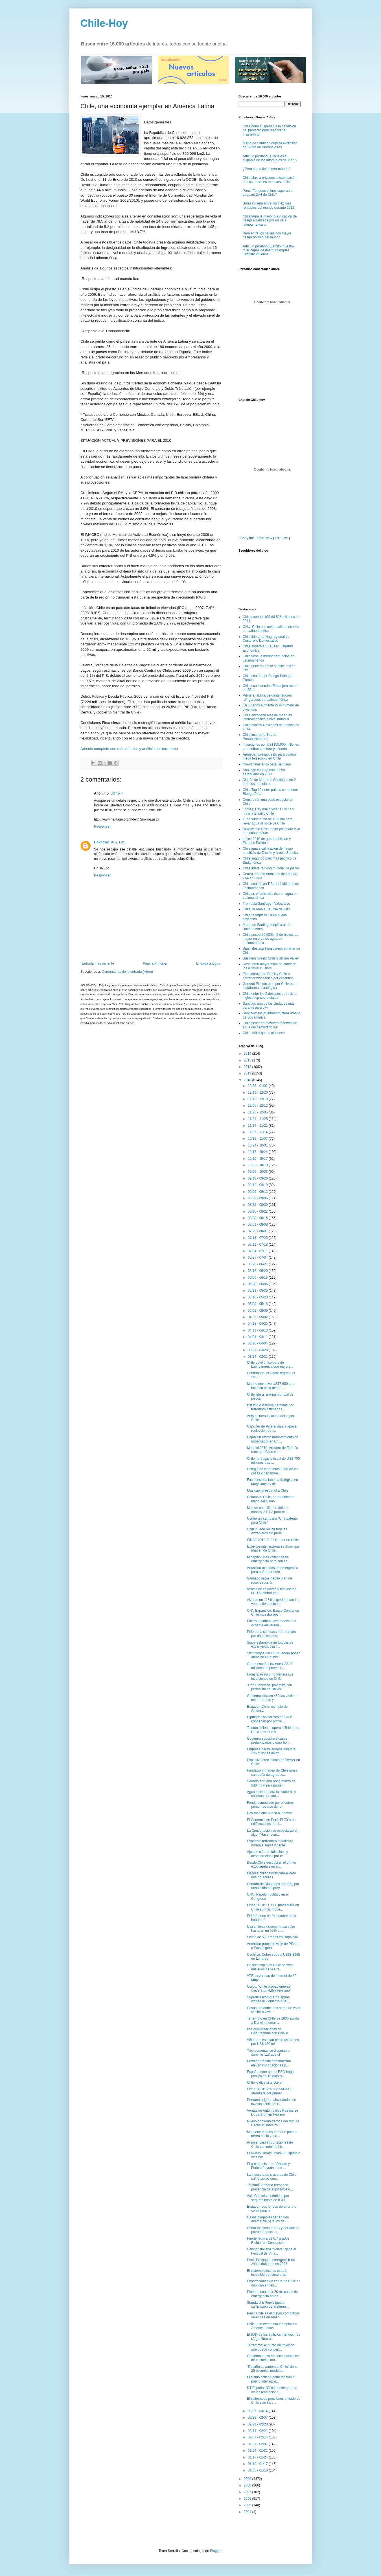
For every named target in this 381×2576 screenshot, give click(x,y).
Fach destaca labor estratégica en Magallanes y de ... (272, 1482)
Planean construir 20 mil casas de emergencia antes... (272, 2294)
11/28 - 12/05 (258, 1112)
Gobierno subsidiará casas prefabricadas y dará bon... (269, 1740)
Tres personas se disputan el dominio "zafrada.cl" (268, 2053)
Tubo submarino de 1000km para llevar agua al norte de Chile (267, 821)
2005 (248, 2505)
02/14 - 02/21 (258, 2431)
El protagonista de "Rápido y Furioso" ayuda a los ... (268, 2166)
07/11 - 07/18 (258, 1244)
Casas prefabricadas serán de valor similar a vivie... (273, 2010)
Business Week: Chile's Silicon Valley (271, 958)
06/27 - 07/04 (258, 1257)
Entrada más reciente (98, 963)
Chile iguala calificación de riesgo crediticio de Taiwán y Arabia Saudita (270, 850)
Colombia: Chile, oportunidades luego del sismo (270, 1499)
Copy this (247, 538)
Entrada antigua (208, 963)
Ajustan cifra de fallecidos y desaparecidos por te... (267, 1854)
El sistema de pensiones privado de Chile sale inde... (273, 2401)
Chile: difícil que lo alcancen (264, 1033)
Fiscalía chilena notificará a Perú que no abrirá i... (271, 1875)
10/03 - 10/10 (258, 1165)
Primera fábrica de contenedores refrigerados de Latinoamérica (267, 697)
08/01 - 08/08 (258, 1224)
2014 (248, 1054)
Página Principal (155, 963)
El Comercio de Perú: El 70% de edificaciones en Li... (271, 1822)
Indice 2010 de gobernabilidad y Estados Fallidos (267, 841)
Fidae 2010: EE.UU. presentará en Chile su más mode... (273, 1907)
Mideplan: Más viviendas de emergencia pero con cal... (269, 1559)
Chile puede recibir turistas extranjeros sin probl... (267, 1531)
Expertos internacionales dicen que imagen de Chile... (273, 1548)
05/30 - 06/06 (258, 1284)
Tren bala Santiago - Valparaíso (266, 904)
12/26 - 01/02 (258, 1086)
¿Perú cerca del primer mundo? (266, 169)
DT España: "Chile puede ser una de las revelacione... (272, 2390)
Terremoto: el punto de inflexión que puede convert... (270, 2347)
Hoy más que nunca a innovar (269, 1813)
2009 (248, 2479)
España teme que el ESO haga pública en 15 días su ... (270, 2074)
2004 (248, 2512)
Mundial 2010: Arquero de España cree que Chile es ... (272, 1450)
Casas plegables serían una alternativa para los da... (268, 2219)
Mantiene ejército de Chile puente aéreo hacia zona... (272, 2134)
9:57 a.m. (118, 842)
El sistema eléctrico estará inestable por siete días (266, 2273)
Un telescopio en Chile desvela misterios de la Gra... (270, 1967)
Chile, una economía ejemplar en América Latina (272, 2326)
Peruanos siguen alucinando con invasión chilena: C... (271, 2102)
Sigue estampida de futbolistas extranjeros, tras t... (270, 1644)
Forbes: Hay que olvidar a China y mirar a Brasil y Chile (268, 811)
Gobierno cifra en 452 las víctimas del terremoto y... (272, 1698)
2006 (248, 2499)
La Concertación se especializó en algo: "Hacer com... (273, 1833)
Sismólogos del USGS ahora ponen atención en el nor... (273, 1655)
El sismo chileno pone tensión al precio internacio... (271, 2379)
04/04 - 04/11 (258, 1337)
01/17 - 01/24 (258, 2457)
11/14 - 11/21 (258, 1126)
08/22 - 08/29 (258, 1205)
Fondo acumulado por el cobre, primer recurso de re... (270, 1805)
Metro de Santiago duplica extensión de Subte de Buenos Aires (270, 145)
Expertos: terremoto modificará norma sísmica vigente (270, 1843)
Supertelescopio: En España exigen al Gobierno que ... (268, 1999)
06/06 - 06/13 (258, 1278)
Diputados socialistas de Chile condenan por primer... (269, 1719)
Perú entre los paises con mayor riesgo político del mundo (267, 235)
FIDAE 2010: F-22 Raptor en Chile (273, 1540)
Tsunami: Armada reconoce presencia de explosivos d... (270, 2187)
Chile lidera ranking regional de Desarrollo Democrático (266, 639)
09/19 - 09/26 (258, 1178)
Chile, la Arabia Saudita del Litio (266, 909)
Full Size (281, 538)
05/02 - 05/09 (258, 1311)
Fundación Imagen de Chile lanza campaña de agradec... (272, 1772)
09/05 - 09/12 (258, 1192)
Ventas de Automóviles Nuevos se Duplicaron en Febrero (272, 2112)
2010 (248, 1080)
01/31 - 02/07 (258, 2444)
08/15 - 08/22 (258, 1211)
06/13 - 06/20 (258, 1271)
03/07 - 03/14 (258, 2411)
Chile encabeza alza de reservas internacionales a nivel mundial (267, 717)
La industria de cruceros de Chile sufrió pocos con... (271, 2177)
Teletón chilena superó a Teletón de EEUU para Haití (273, 1730)
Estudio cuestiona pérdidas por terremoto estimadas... (270, 1407)
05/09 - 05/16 (258, 1304)
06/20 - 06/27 (258, 1264)
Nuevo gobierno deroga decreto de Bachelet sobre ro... (273, 2123)
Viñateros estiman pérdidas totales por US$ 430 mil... (273, 2042)
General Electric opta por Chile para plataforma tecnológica (270, 986)
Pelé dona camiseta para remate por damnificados (271, 1634)
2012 (248, 1067)
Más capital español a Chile (267, 1490)
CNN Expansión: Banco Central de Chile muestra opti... (273, 1612)
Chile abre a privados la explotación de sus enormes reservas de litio (269, 180)
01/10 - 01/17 (258, 2464)
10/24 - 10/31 (258, 1145)
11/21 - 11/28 (258, 1119)
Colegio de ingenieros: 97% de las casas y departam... (272, 1471)
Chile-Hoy (104, 23)
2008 (248, 2485)
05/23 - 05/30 (258, 1291)
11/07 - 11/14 (258, 1132)
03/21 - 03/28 (258, 1350)
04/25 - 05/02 (258, 1317)
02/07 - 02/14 (258, 2437)
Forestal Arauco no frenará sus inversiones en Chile (270, 1676)
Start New (264, 538)
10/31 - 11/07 (258, 1139)
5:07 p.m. (117, 793)
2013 (248, 1060)
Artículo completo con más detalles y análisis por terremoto (129, 749)
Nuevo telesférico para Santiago (267, 764)
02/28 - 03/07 (258, 2418)
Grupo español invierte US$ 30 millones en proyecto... (270, 1666)
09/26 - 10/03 (258, 1172)
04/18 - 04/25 (258, 1324)
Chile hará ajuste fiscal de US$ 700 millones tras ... (273, 1461)
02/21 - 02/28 (258, 2424)
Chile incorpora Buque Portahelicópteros (259, 737)
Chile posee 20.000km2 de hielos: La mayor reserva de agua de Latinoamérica (270, 939)
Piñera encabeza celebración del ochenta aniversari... (271, 1623)
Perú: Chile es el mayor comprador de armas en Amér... (273, 2315)
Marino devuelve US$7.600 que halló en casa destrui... (270, 1386)
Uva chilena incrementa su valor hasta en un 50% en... (271, 1929)
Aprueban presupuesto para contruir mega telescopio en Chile (270, 756)
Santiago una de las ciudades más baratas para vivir (268, 1005)
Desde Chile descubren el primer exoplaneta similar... (271, 1864)
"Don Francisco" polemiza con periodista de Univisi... (269, 1687)
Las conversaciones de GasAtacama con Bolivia (267, 2031)
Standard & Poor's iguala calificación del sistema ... (268, 2305)
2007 (248, 2492)
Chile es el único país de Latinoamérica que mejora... (270, 1364)
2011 (248, 1073)
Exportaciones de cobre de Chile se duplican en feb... (273, 2283)
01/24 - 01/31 (258, 2451)
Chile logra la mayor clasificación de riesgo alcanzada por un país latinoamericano (270, 220)
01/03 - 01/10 (258, 2470)
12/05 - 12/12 (258, 1106)
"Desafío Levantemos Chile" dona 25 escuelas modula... (272, 2369)
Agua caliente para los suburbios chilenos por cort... (271, 1794)
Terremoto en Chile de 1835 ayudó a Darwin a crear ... (273, 2020)
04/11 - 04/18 (258, 1330)
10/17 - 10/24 (258, 1152)
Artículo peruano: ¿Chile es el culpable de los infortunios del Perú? (270, 158)
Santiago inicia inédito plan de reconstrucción (269, 1580)
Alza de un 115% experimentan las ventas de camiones (273, 1602)
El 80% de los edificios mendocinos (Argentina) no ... (273, 2336)
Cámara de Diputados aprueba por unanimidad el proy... (273, 1886)
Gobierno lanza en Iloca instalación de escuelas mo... (273, 2358)
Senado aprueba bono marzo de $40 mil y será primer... (271, 1783)
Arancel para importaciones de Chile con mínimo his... (270, 2144)
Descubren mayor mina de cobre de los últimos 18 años (270, 966)
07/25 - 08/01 (258, 1231)
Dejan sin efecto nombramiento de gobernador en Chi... (273, 1439)
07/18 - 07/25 (258, 1238)
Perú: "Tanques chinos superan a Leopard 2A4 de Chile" (267, 193)
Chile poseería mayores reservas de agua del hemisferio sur (270, 1025)
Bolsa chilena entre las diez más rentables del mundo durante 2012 (268, 205)
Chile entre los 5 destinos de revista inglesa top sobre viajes (269, 996)
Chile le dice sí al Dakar (265, 2083)
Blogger (216, 2551)
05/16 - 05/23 (258, 1297)
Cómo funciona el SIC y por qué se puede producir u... (273, 2230)
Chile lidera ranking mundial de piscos (271, 868)
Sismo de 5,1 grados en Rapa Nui (272, 1937)
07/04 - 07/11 (258, 1251)
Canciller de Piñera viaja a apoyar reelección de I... (272, 1428)
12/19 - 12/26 (258, 1093)
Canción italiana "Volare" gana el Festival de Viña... (271, 2251)
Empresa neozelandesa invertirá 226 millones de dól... (271, 1751)
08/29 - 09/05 (258, 1198)
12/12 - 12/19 (258, 1099)
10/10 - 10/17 (258, 1159)
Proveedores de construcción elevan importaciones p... (269, 2063)
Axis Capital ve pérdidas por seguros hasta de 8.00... (268, 2198)
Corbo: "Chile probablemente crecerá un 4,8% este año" (269, 1988)
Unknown (101, 842)
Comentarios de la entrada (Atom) (127, 972)
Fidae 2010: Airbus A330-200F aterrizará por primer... (270, 2091)
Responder (102, 826)
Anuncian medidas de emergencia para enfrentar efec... (272, 1570)
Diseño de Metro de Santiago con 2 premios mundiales (269, 782)
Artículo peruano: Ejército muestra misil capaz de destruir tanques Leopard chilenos (268, 250)
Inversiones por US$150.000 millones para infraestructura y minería (271, 746)
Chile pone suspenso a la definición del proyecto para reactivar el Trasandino (269, 130)
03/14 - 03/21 (258, 1357)
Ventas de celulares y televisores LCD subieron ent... (271, 1591)
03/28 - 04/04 (258, 1343)
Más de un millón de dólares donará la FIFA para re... (268, 1510)
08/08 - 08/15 (258, 1218)
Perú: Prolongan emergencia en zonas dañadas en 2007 (271, 2262)
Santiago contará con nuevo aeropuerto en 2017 (264, 772)
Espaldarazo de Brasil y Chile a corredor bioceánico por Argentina (268, 976)
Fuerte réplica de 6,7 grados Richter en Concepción (268, 2240)
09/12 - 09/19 (258, 1185)
